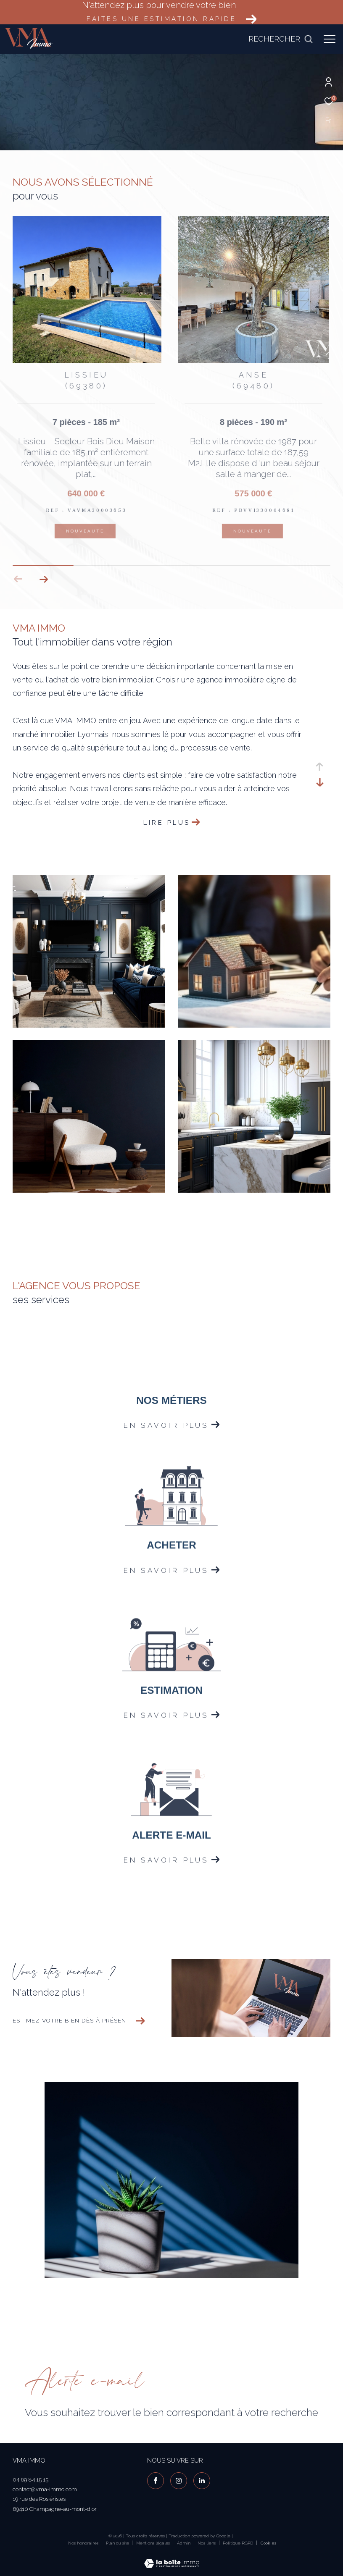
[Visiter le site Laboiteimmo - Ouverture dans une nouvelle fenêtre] (171, 2558)
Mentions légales (153, 2543)
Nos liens (207, 2543)
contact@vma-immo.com (45, 2489)
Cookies (268, 2543)
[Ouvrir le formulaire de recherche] (280, 39)
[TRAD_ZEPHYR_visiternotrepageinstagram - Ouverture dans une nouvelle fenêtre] (178, 2480)
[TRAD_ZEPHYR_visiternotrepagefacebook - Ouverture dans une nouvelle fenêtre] (155, 2480)
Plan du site (118, 2543)
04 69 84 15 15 (30, 2479)
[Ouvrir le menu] (329, 39)
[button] (43, 579)
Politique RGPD (238, 2543)
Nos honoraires (83, 2543)
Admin (184, 2543)
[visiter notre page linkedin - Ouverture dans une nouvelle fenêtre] (201, 2480)
